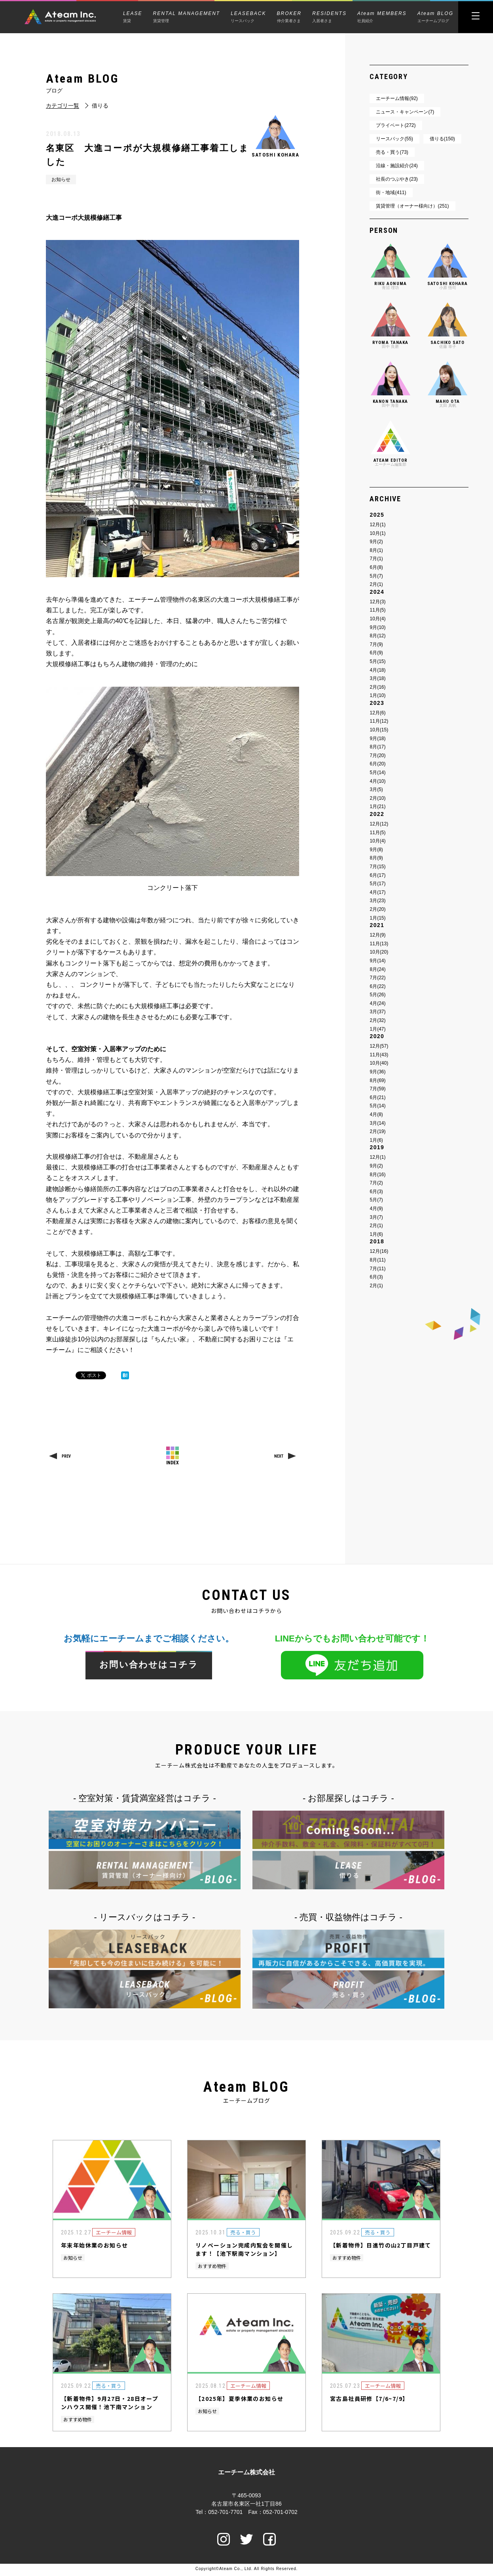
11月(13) (379, 943)
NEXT (278, 1456)
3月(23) (377, 900)
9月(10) (377, 627)
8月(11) (377, 1260)
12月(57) (379, 1046)
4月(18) (377, 670)
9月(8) (376, 849)
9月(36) (377, 1072)
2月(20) (377, 909)
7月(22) (377, 977)
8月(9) (376, 858)
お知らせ (60, 179)
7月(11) (377, 1268)
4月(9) (376, 1208)
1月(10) (377, 695)
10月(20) (379, 952)
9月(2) (376, 541)
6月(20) (377, 764)
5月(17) (377, 883)
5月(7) (376, 576)
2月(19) (377, 1131)
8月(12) (377, 635)
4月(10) (377, 781)
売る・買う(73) (392, 152)
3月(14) (377, 1123)
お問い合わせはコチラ (148, 1665)
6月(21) (377, 1097)
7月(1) (376, 558)
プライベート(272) (395, 125)
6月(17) (377, 875)
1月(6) (376, 1140)
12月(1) (377, 524)
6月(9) (376, 652)
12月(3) (377, 601)
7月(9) (376, 644)
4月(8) (376, 1114)
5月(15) (377, 661)
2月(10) (377, 798)
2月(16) (377, 687)
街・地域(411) (391, 192)
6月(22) (377, 986)
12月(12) (379, 824)
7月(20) (377, 755)
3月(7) (376, 1217)
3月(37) (377, 1011)
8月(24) (377, 969)
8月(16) (377, 1174)
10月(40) (379, 1063)
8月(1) (376, 550)
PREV (66, 1456)
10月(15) (379, 730)
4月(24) (377, 1003)
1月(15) (377, 918)
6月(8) (376, 567)
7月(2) (376, 1183)
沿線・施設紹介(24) (396, 165)
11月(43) (379, 1055)
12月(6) (377, 713)
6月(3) (376, 1191)
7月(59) (377, 1089)
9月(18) (377, 738)
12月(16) (379, 1251)
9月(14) (377, 960)
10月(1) (377, 533)
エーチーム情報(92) (396, 98)
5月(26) (377, 994)
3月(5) (376, 789)
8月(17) (377, 747)
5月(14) (377, 772)
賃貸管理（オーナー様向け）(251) (412, 206)
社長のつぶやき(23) (396, 179)
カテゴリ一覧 (62, 106)
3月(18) (377, 678)
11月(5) (377, 610)
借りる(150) (442, 139)
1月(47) (377, 1029)
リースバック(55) (394, 139)
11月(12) (379, 721)
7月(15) (377, 866)
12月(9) (377, 935)
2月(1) (376, 584)
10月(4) (377, 618)
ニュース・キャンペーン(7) (405, 112)
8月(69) (377, 1080)
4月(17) (377, 892)
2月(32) (377, 1020)
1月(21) (377, 806)
